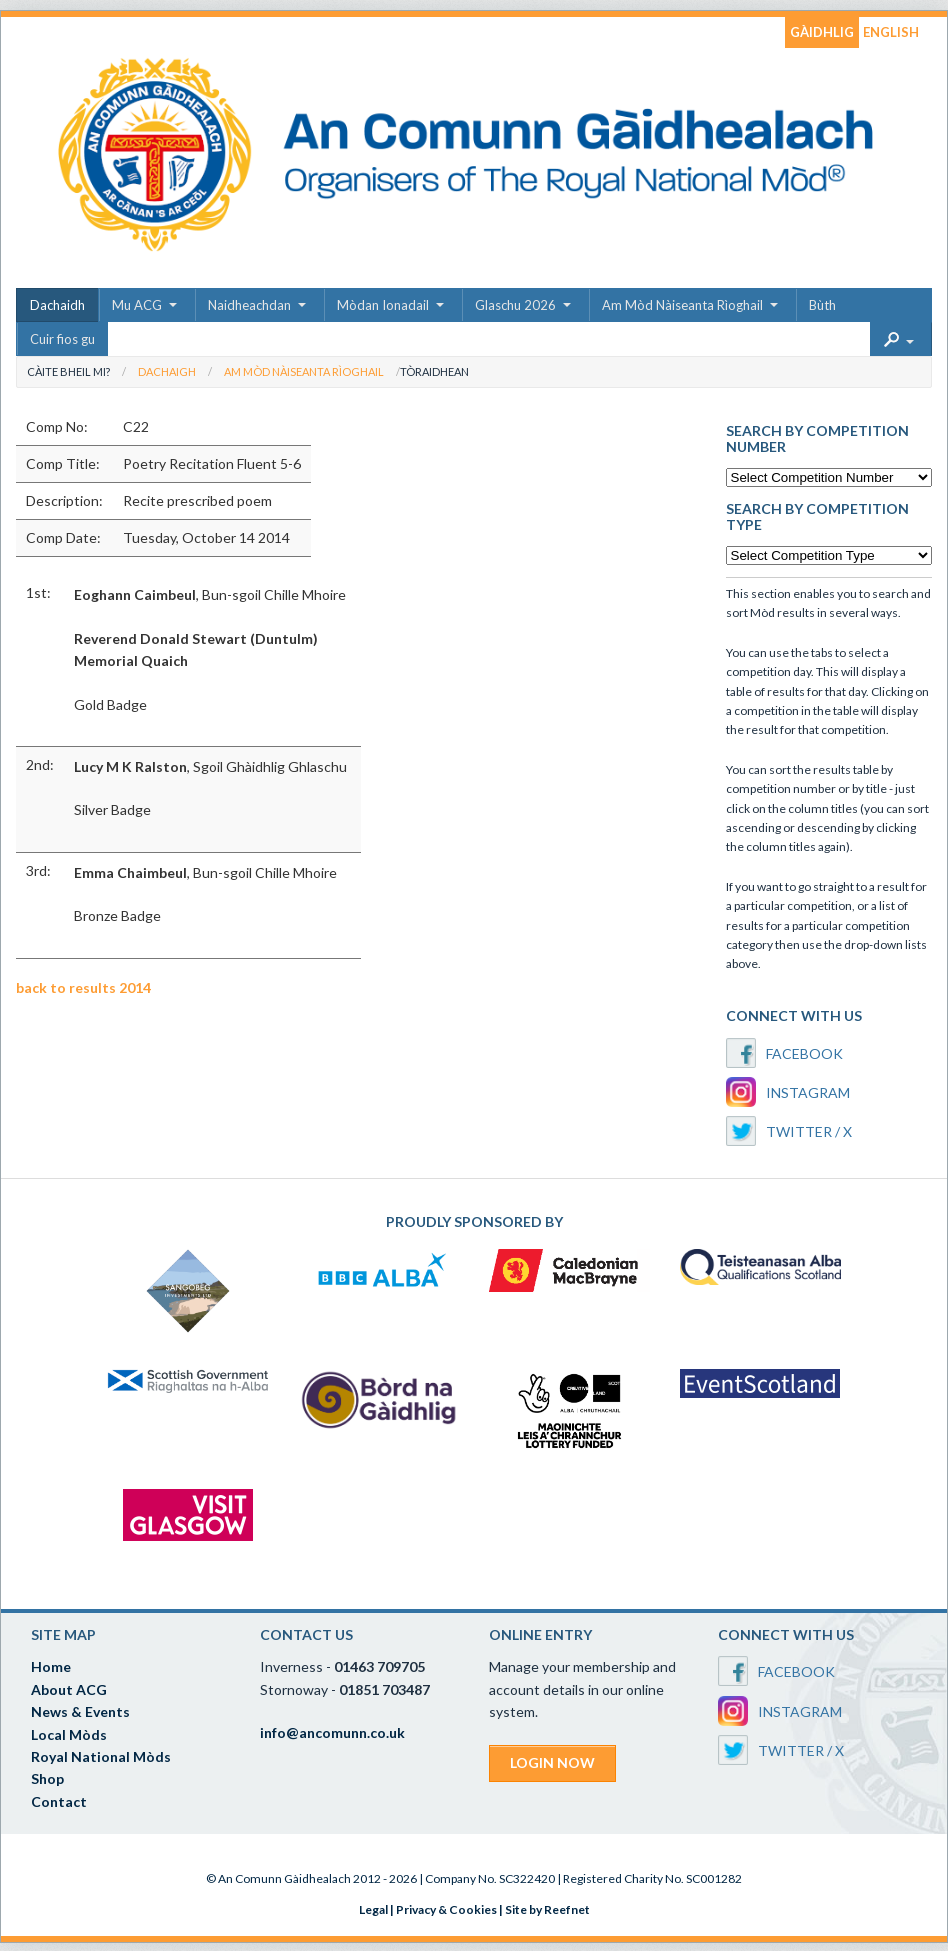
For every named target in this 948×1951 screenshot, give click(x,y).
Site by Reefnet (547, 1909)
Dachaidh (57, 305)
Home (51, 1666)
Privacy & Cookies (446, 1909)
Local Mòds (69, 1734)
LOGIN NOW (552, 1762)
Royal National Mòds (101, 1756)
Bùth (822, 305)
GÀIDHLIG (822, 32)
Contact (59, 1801)
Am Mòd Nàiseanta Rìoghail (682, 305)
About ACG (69, 1689)
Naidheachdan (249, 305)
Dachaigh (167, 371)
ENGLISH (891, 32)
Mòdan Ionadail (383, 305)
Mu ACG (137, 305)
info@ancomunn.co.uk (332, 1732)
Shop (47, 1778)
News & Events (80, 1711)
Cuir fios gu (62, 339)
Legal (373, 1909)
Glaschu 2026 (515, 305)
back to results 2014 (83, 987)
